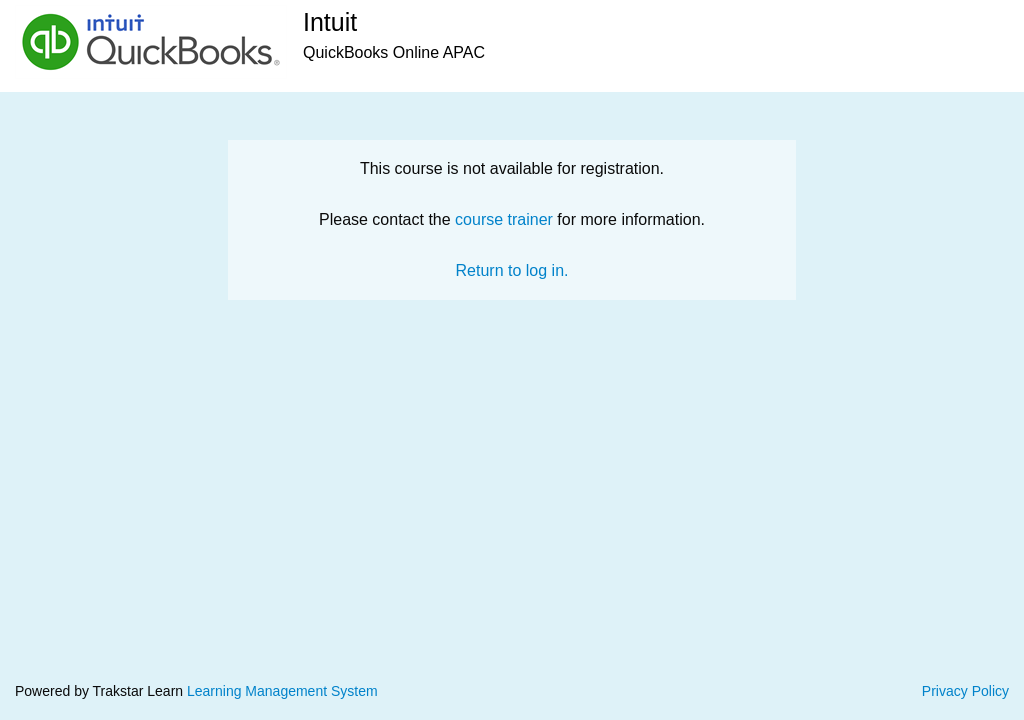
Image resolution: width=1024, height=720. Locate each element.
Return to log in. (512, 270)
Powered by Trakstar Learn (101, 691)
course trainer (504, 219)
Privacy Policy (965, 691)
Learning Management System (282, 691)
